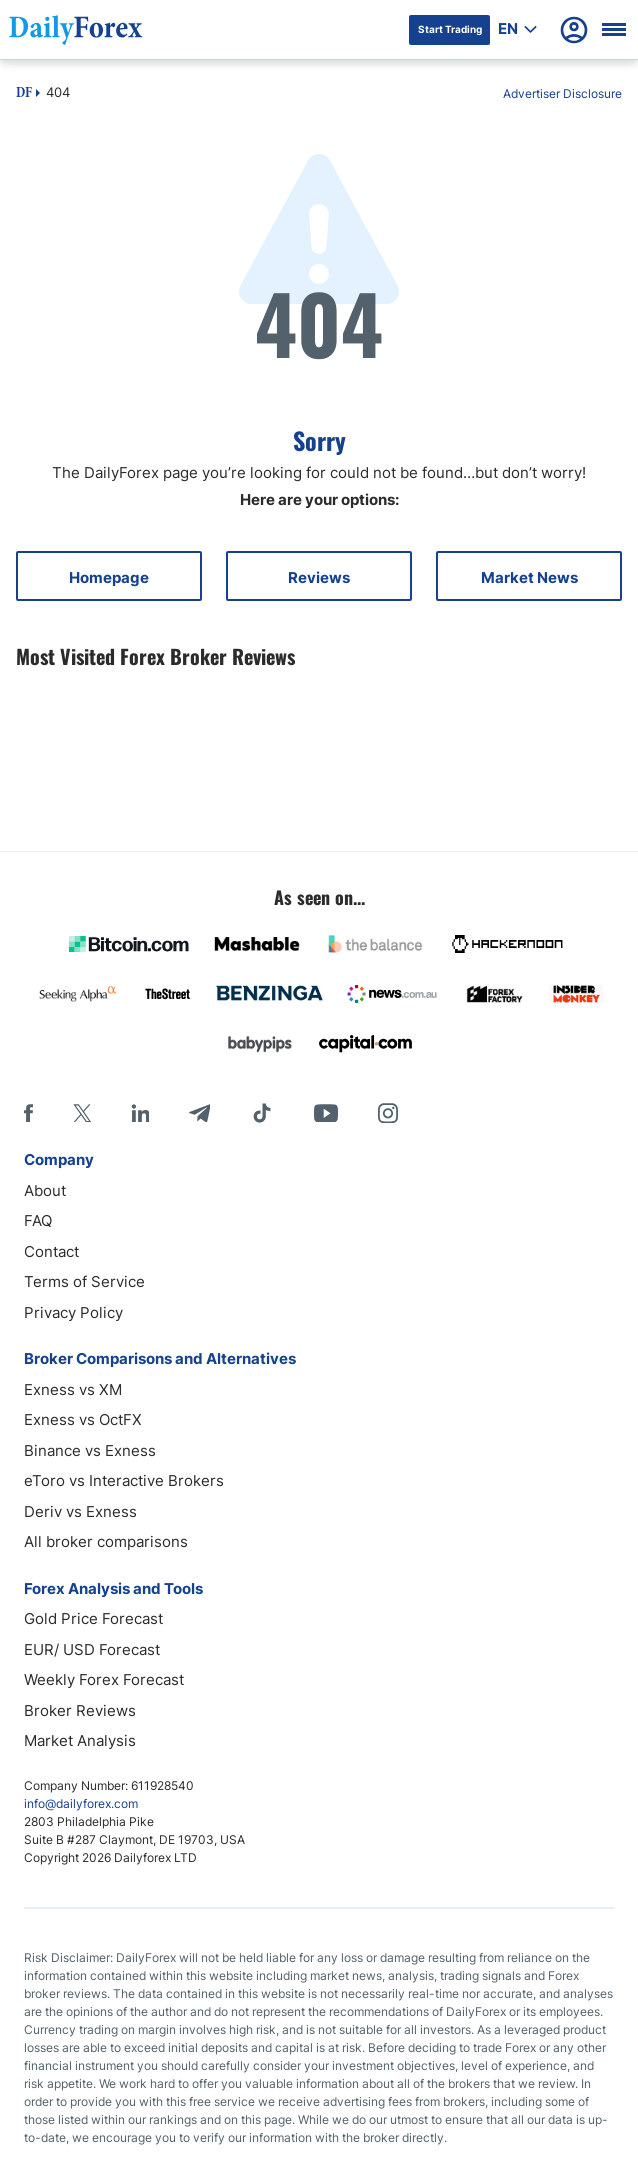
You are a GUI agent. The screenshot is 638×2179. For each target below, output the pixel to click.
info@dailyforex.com (81, 1803)
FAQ (38, 1220)
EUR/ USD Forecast (92, 1649)
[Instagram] (388, 1113)
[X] (82, 1113)
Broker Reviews (80, 1710)
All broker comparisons (106, 1541)
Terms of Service (84, 1281)
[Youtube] (326, 1113)
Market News (529, 577)
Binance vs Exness (90, 1450)
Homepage (109, 577)
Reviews (319, 577)
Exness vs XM (73, 1389)
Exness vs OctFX (83, 1419)
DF (24, 94)
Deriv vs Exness (80, 1511)
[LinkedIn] (140, 1113)
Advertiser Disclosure (562, 93)
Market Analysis (80, 1740)
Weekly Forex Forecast (104, 1679)
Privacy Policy (73, 1312)
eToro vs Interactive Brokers (124, 1480)
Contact (51, 1251)
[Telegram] (199, 1113)
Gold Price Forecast (93, 1618)
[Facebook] (28, 1113)
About (45, 1190)
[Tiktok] (262, 1113)
